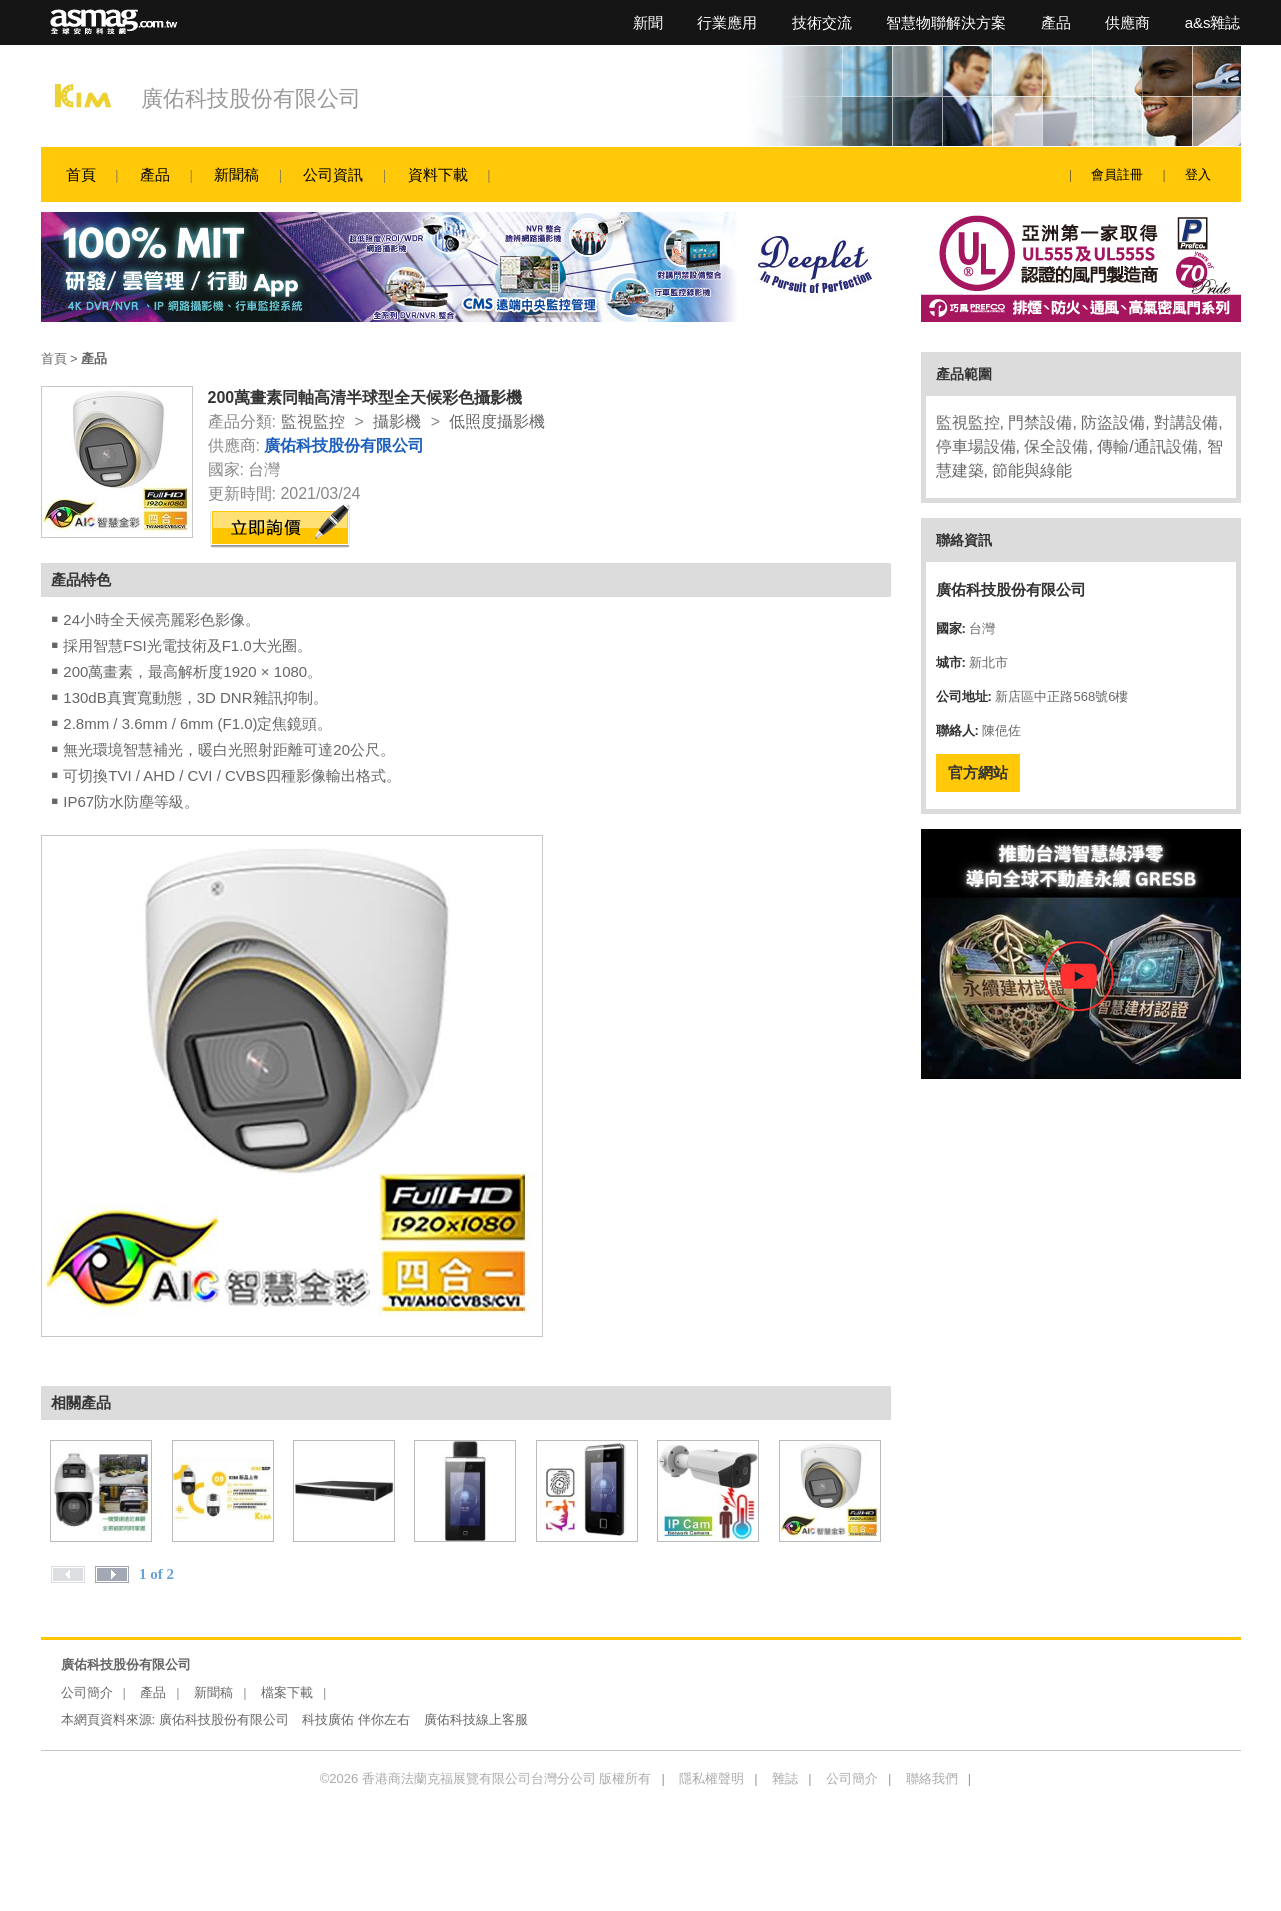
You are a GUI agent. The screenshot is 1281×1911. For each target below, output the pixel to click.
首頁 (81, 174)
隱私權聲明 (711, 1778)
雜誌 (785, 1778)
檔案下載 (287, 1692)
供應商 (1127, 22)
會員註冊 (1117, 174)
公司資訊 (333, 174)
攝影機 (397, 421)
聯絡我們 (932, 1778)
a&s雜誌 (1213, 22)
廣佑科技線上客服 (476, 1719)
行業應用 (727, 22)
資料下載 (438, 174)
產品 (1056, 22)
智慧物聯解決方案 (946, 22)
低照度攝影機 (497, 421)
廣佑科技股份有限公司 (251, 98)
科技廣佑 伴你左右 (356, 1719)
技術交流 (822, 22)
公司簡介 (87, 1692)
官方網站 (978, 772)
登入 (1198, 174)
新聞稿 (236, 174)
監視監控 (313, 421)
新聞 (648, 22)
